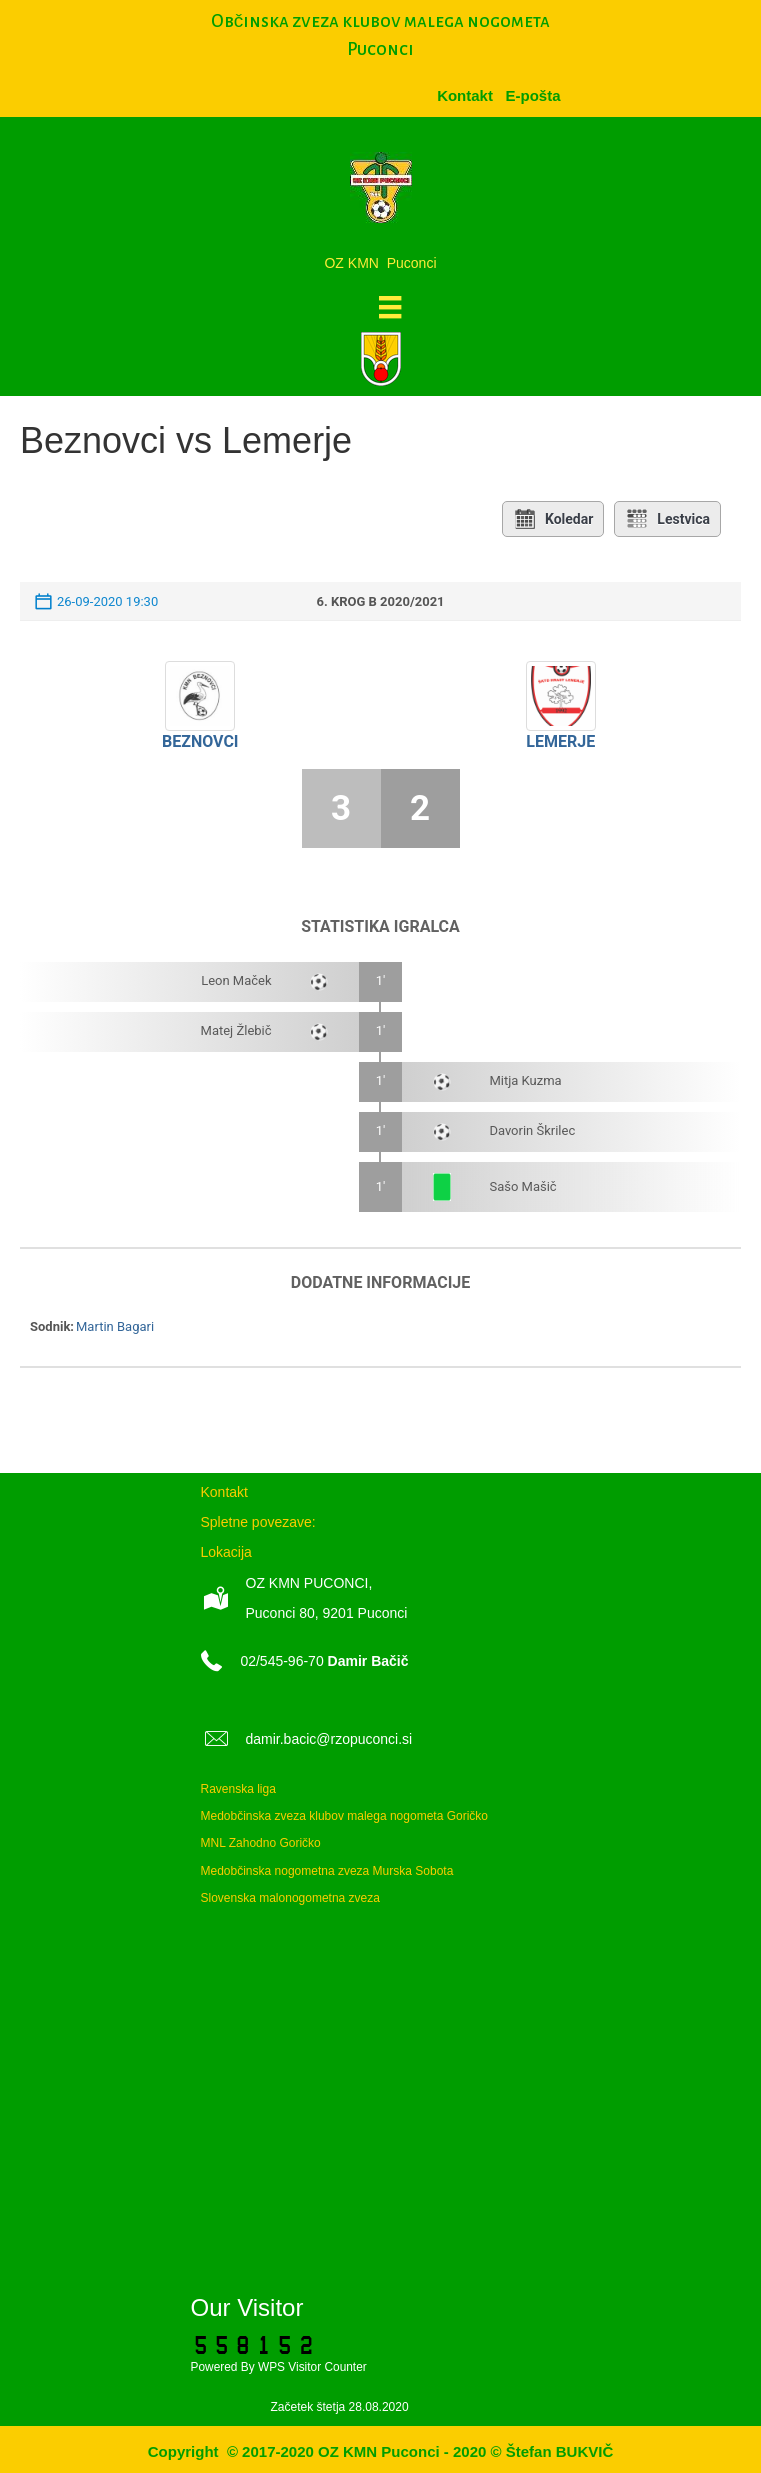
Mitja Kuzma (525, 1080)
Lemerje (560, 741)
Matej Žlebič (236, 1030)
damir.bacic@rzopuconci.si (329, 1739)
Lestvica (667, 519)
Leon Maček (236, 980)
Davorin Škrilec (532, 1130)
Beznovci (200, 741)
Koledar (553, 519)
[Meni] (390, 307)
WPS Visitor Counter (312, 2367)
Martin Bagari (115, 1326)
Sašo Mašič (522, 1186)
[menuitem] (532, 95)
